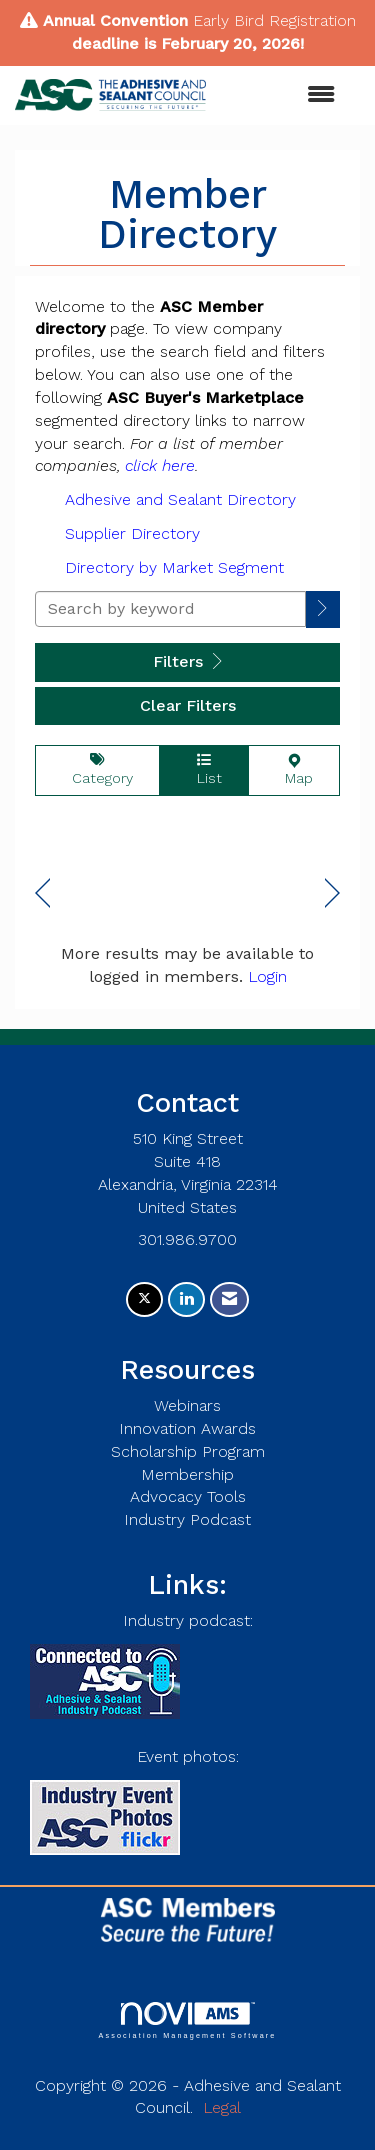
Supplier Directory (132, 533)
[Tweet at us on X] (144, 1299)
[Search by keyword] (170, 609)
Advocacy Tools (188, 1496)
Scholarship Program (188, 1451)
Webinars (187, 1405)
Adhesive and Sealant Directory (180, 499)
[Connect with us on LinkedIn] (186, 1299)
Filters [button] (187, 661)
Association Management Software (187, 2020)
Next (332, 894)
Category (97, 769)
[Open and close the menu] (280, 95)
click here (160, 465)
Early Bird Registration (274, 20)
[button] (323, 609)
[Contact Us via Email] (229, 1299)
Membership (187, 1474)
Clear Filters (188, 705)
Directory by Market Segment (174, 567)
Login (267, 976)
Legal (222, 2107)
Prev (42, 894)
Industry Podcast (187, 1519)
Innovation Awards (187, 1428)
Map (294, 769)
